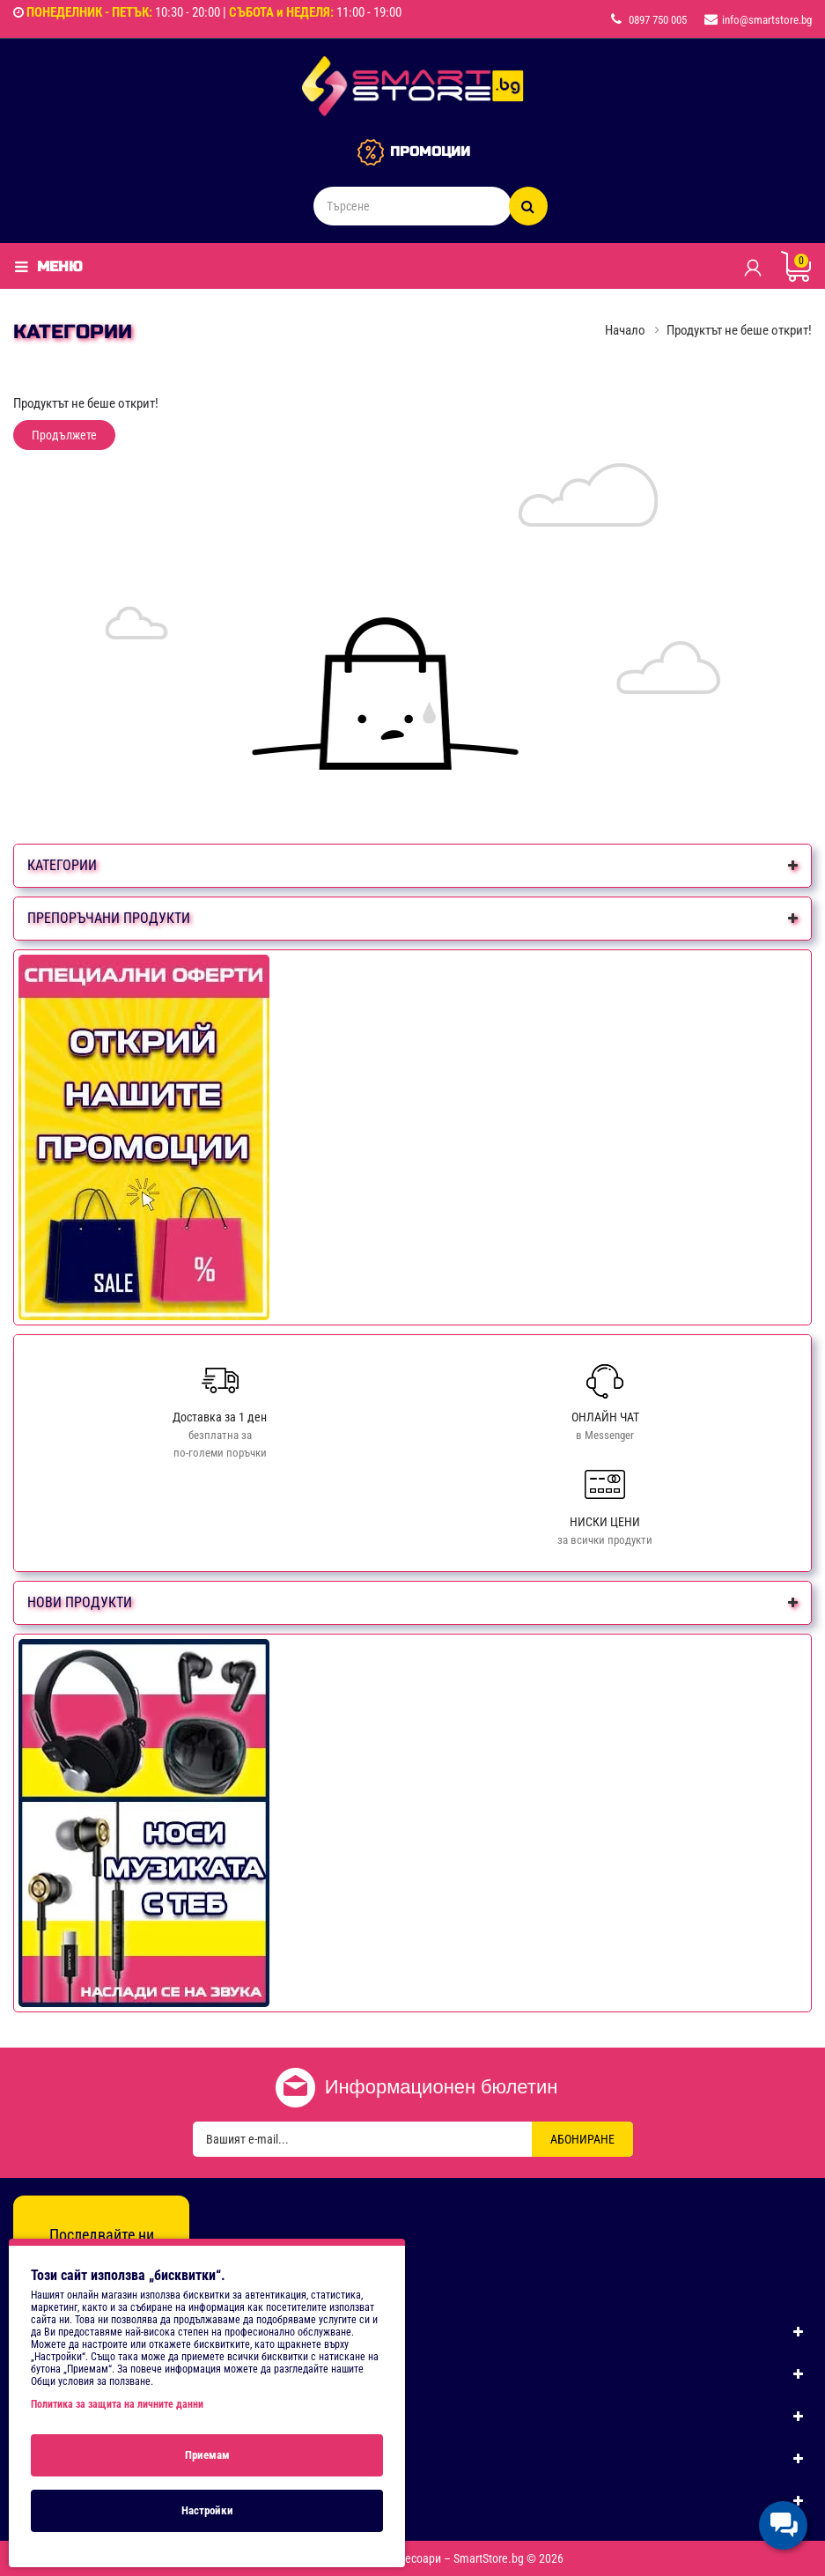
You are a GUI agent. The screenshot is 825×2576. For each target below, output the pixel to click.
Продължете (64, 435)
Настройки (207, 2510)
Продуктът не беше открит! (739, 330)
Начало (625, 330)
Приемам (207, 2455)
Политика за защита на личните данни (117, 2404)
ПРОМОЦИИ (430, 151)
